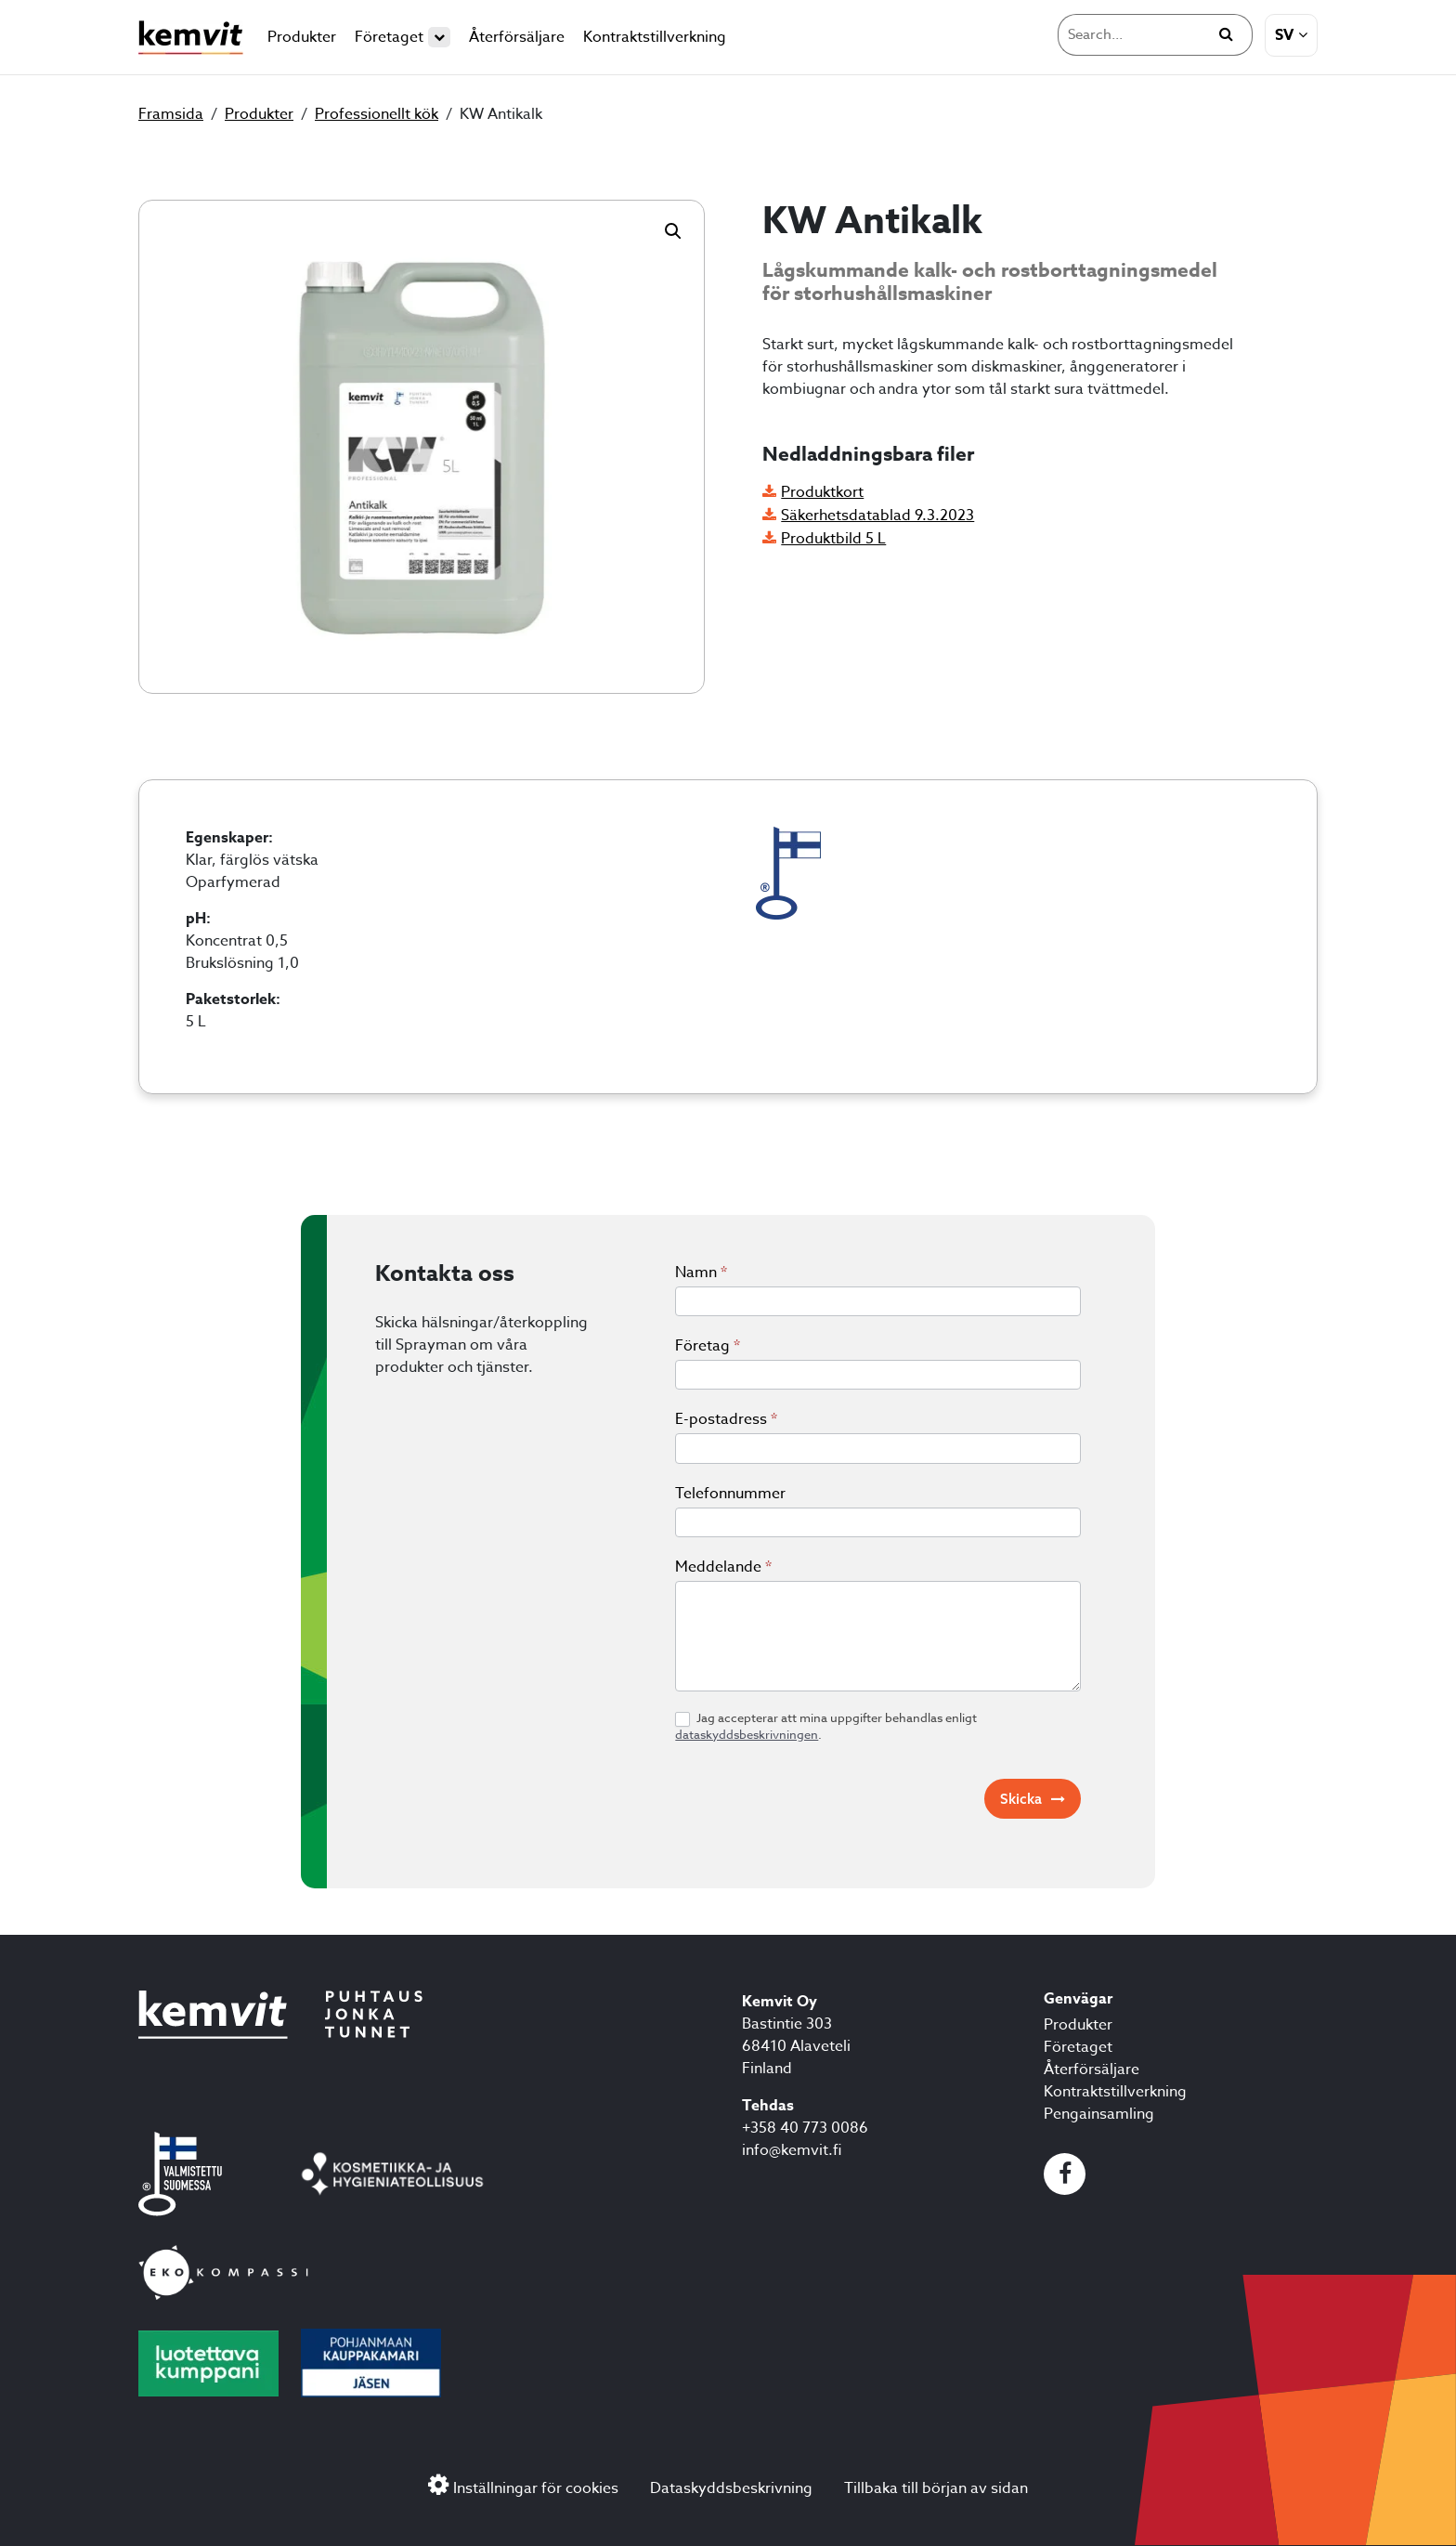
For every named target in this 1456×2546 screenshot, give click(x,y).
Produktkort (822, 492)
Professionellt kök (376, 114)
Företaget (402, 37)
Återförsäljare (517, 37)
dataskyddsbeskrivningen (746, 1734)
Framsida (170, 114)
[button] (673, 231)
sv (1284, 35)
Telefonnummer (730, 1493)
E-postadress (726, 1419)
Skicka (1021, 1799)
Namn (701, 1272)
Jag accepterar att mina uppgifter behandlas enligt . (826, 1726)
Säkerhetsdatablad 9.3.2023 (877, 515)
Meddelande (723, 1567)
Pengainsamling (1099, 2114)
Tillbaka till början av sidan (936, 2488)
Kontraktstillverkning (654, 37)
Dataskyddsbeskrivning (731, 2488)
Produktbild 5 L (833, 539)
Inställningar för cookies (535, 2488)
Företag (707, 1346)
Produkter (301, 37)
